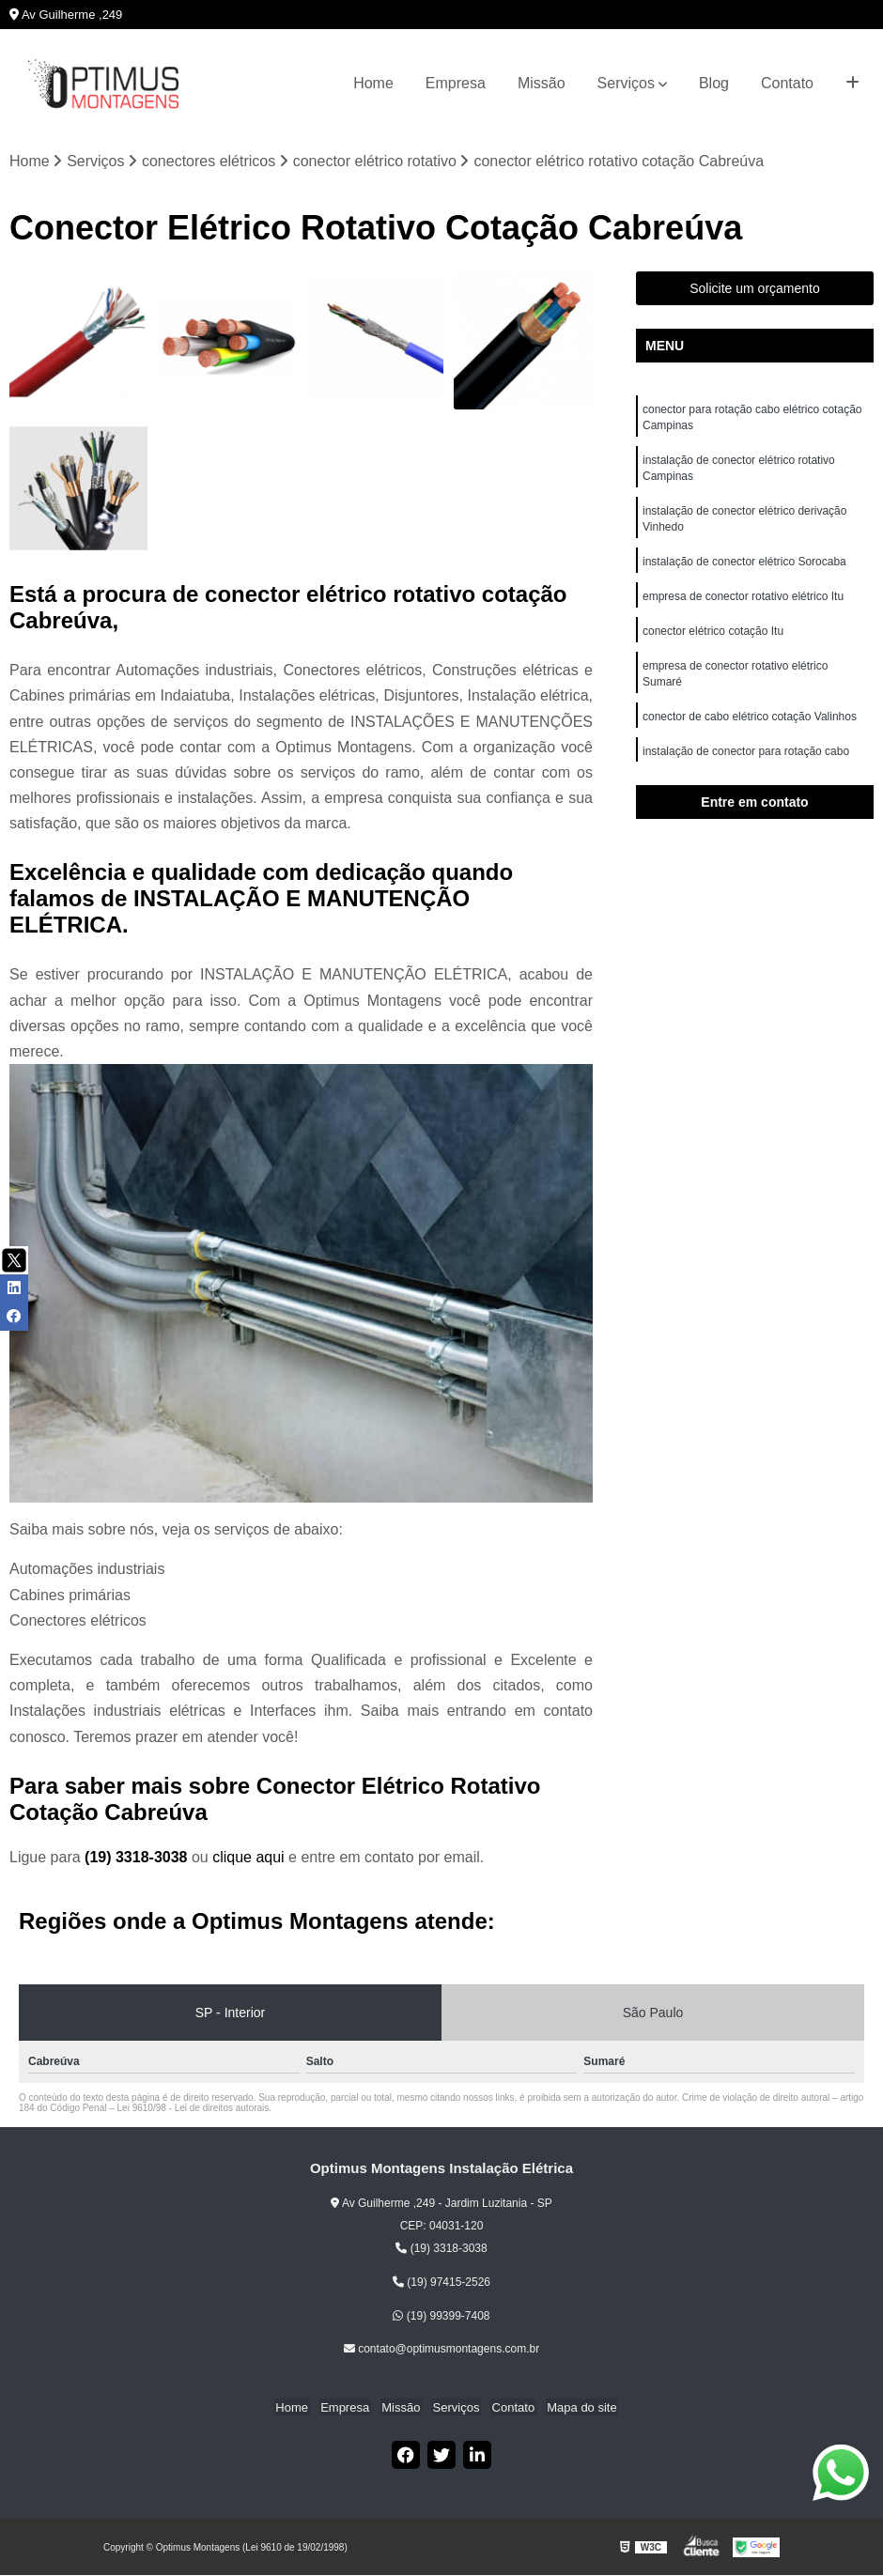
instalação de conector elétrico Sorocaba (744, 568)
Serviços (626, 83)
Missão (541, 83)
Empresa (456, 83)
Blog (714, 83)
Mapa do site (574, 2407)
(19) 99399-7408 (441, 2315)
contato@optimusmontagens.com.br (441, 2349)
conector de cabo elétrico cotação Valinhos (751, 727)
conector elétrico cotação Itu (714, 639)
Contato (787, 83)
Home (373, 83)
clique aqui (248, 1858)
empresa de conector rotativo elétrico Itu (744, 603)
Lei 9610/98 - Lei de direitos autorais (193, 2109)
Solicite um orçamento (754, 289)
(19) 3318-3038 (138, 1858)
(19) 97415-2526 (441, 2283)
